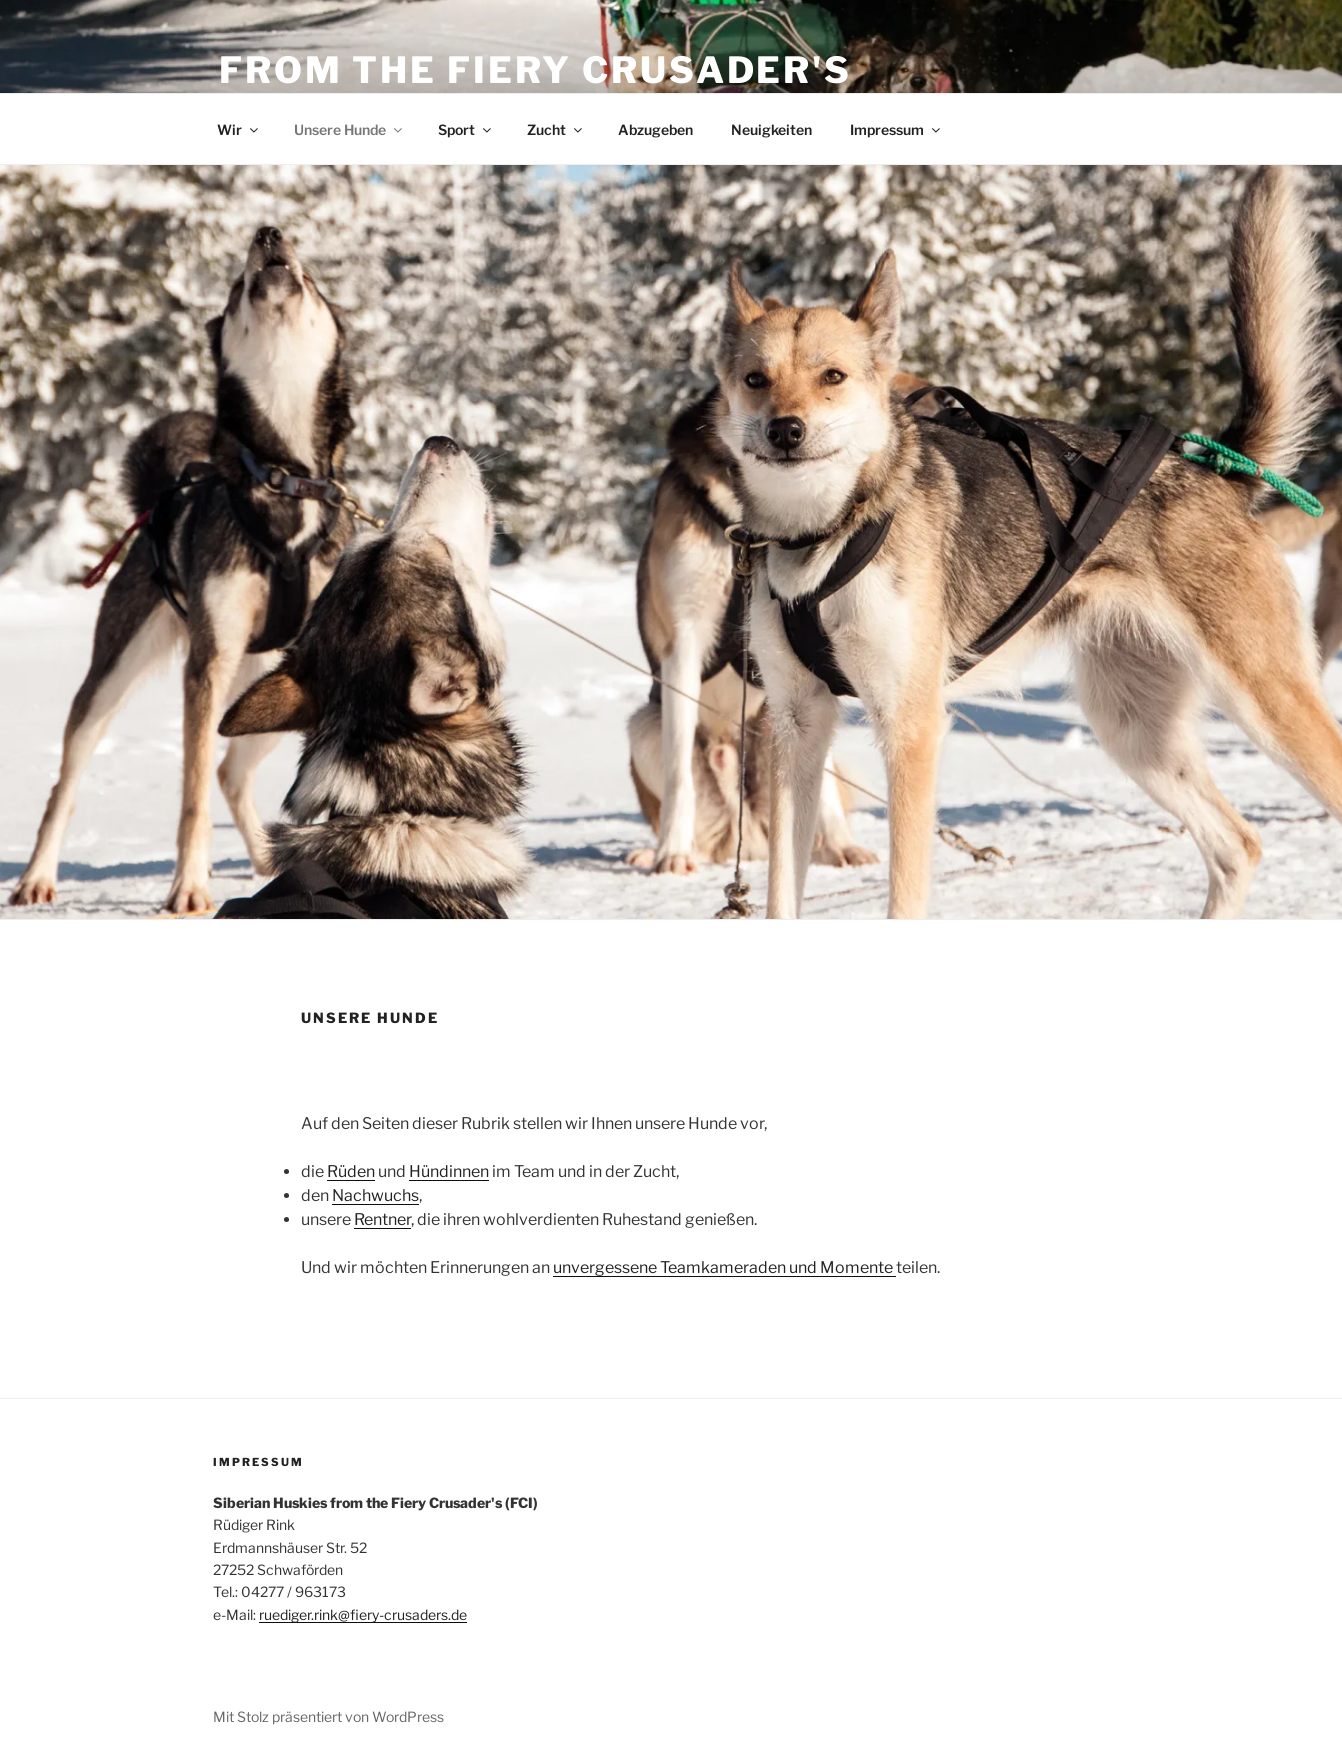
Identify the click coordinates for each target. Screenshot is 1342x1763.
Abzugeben (655, 129)
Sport (466, 129)
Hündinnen (449, 1171)
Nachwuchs (375, 1195)
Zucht (556, 129)
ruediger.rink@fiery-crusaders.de (363, 1614)
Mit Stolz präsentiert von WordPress (328, 1716)
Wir (239, 129)
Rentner (382, 1219)
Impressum (896, 129)
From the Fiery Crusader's (535, 70)
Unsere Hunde (349, 129)
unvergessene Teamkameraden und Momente (724, 1267)
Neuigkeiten (771, 129)
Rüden (351, 1171)
